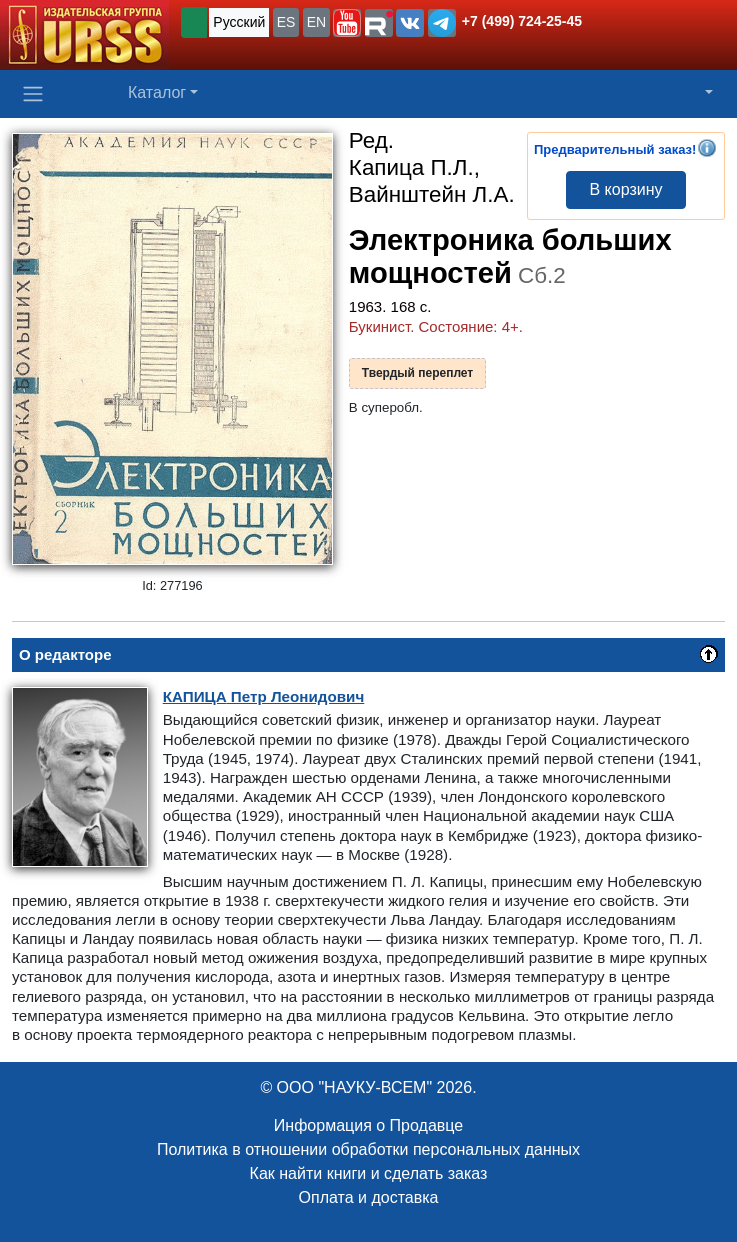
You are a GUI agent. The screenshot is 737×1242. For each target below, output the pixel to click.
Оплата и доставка (369, 1197)
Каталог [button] (157, 92)
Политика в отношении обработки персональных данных (368, 1149)
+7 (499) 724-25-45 (522, 21)
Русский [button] (239, 22)
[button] (347, 23)
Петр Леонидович (264, 696)
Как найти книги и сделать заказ (369, 1173)
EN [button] (316, 22)
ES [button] (286, 22)
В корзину (625, 189)
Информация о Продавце (368, 1125)
